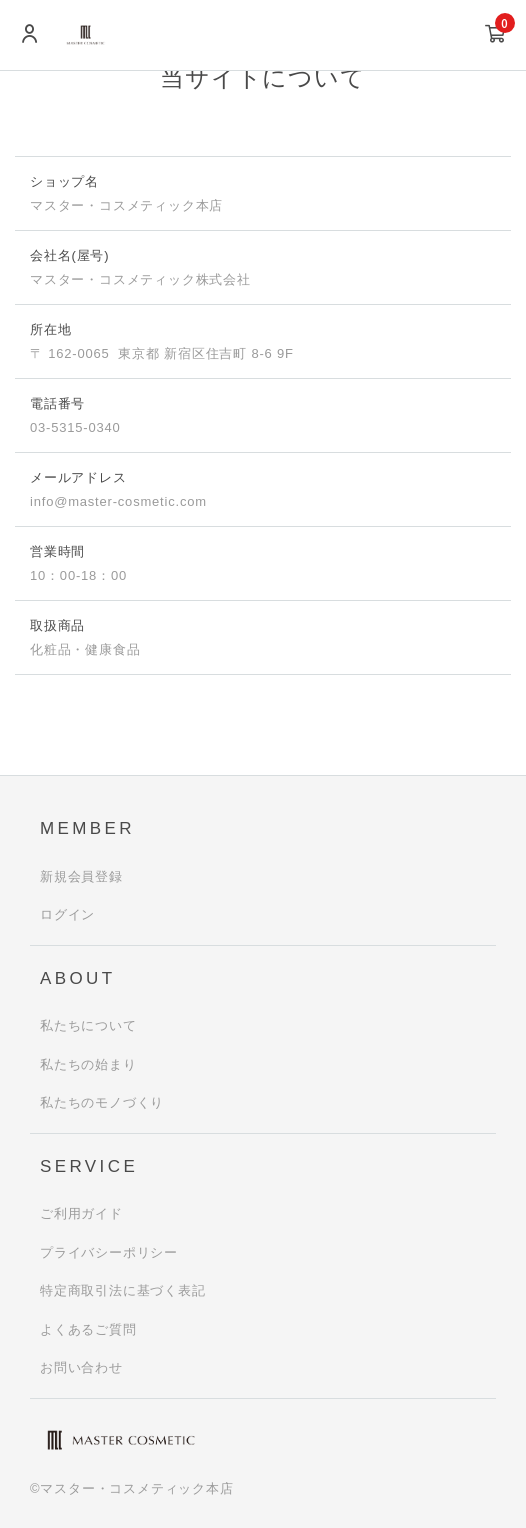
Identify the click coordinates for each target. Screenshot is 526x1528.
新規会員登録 (81, 876)
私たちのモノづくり (102, 1102)
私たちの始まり (88, 1064)
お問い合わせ (81, 1367)
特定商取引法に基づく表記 (123, 1290)
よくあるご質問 (88, 1329)
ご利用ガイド (81, 1213)
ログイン (67, 914)
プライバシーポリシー (109, 1252)
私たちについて (88, 1025)
